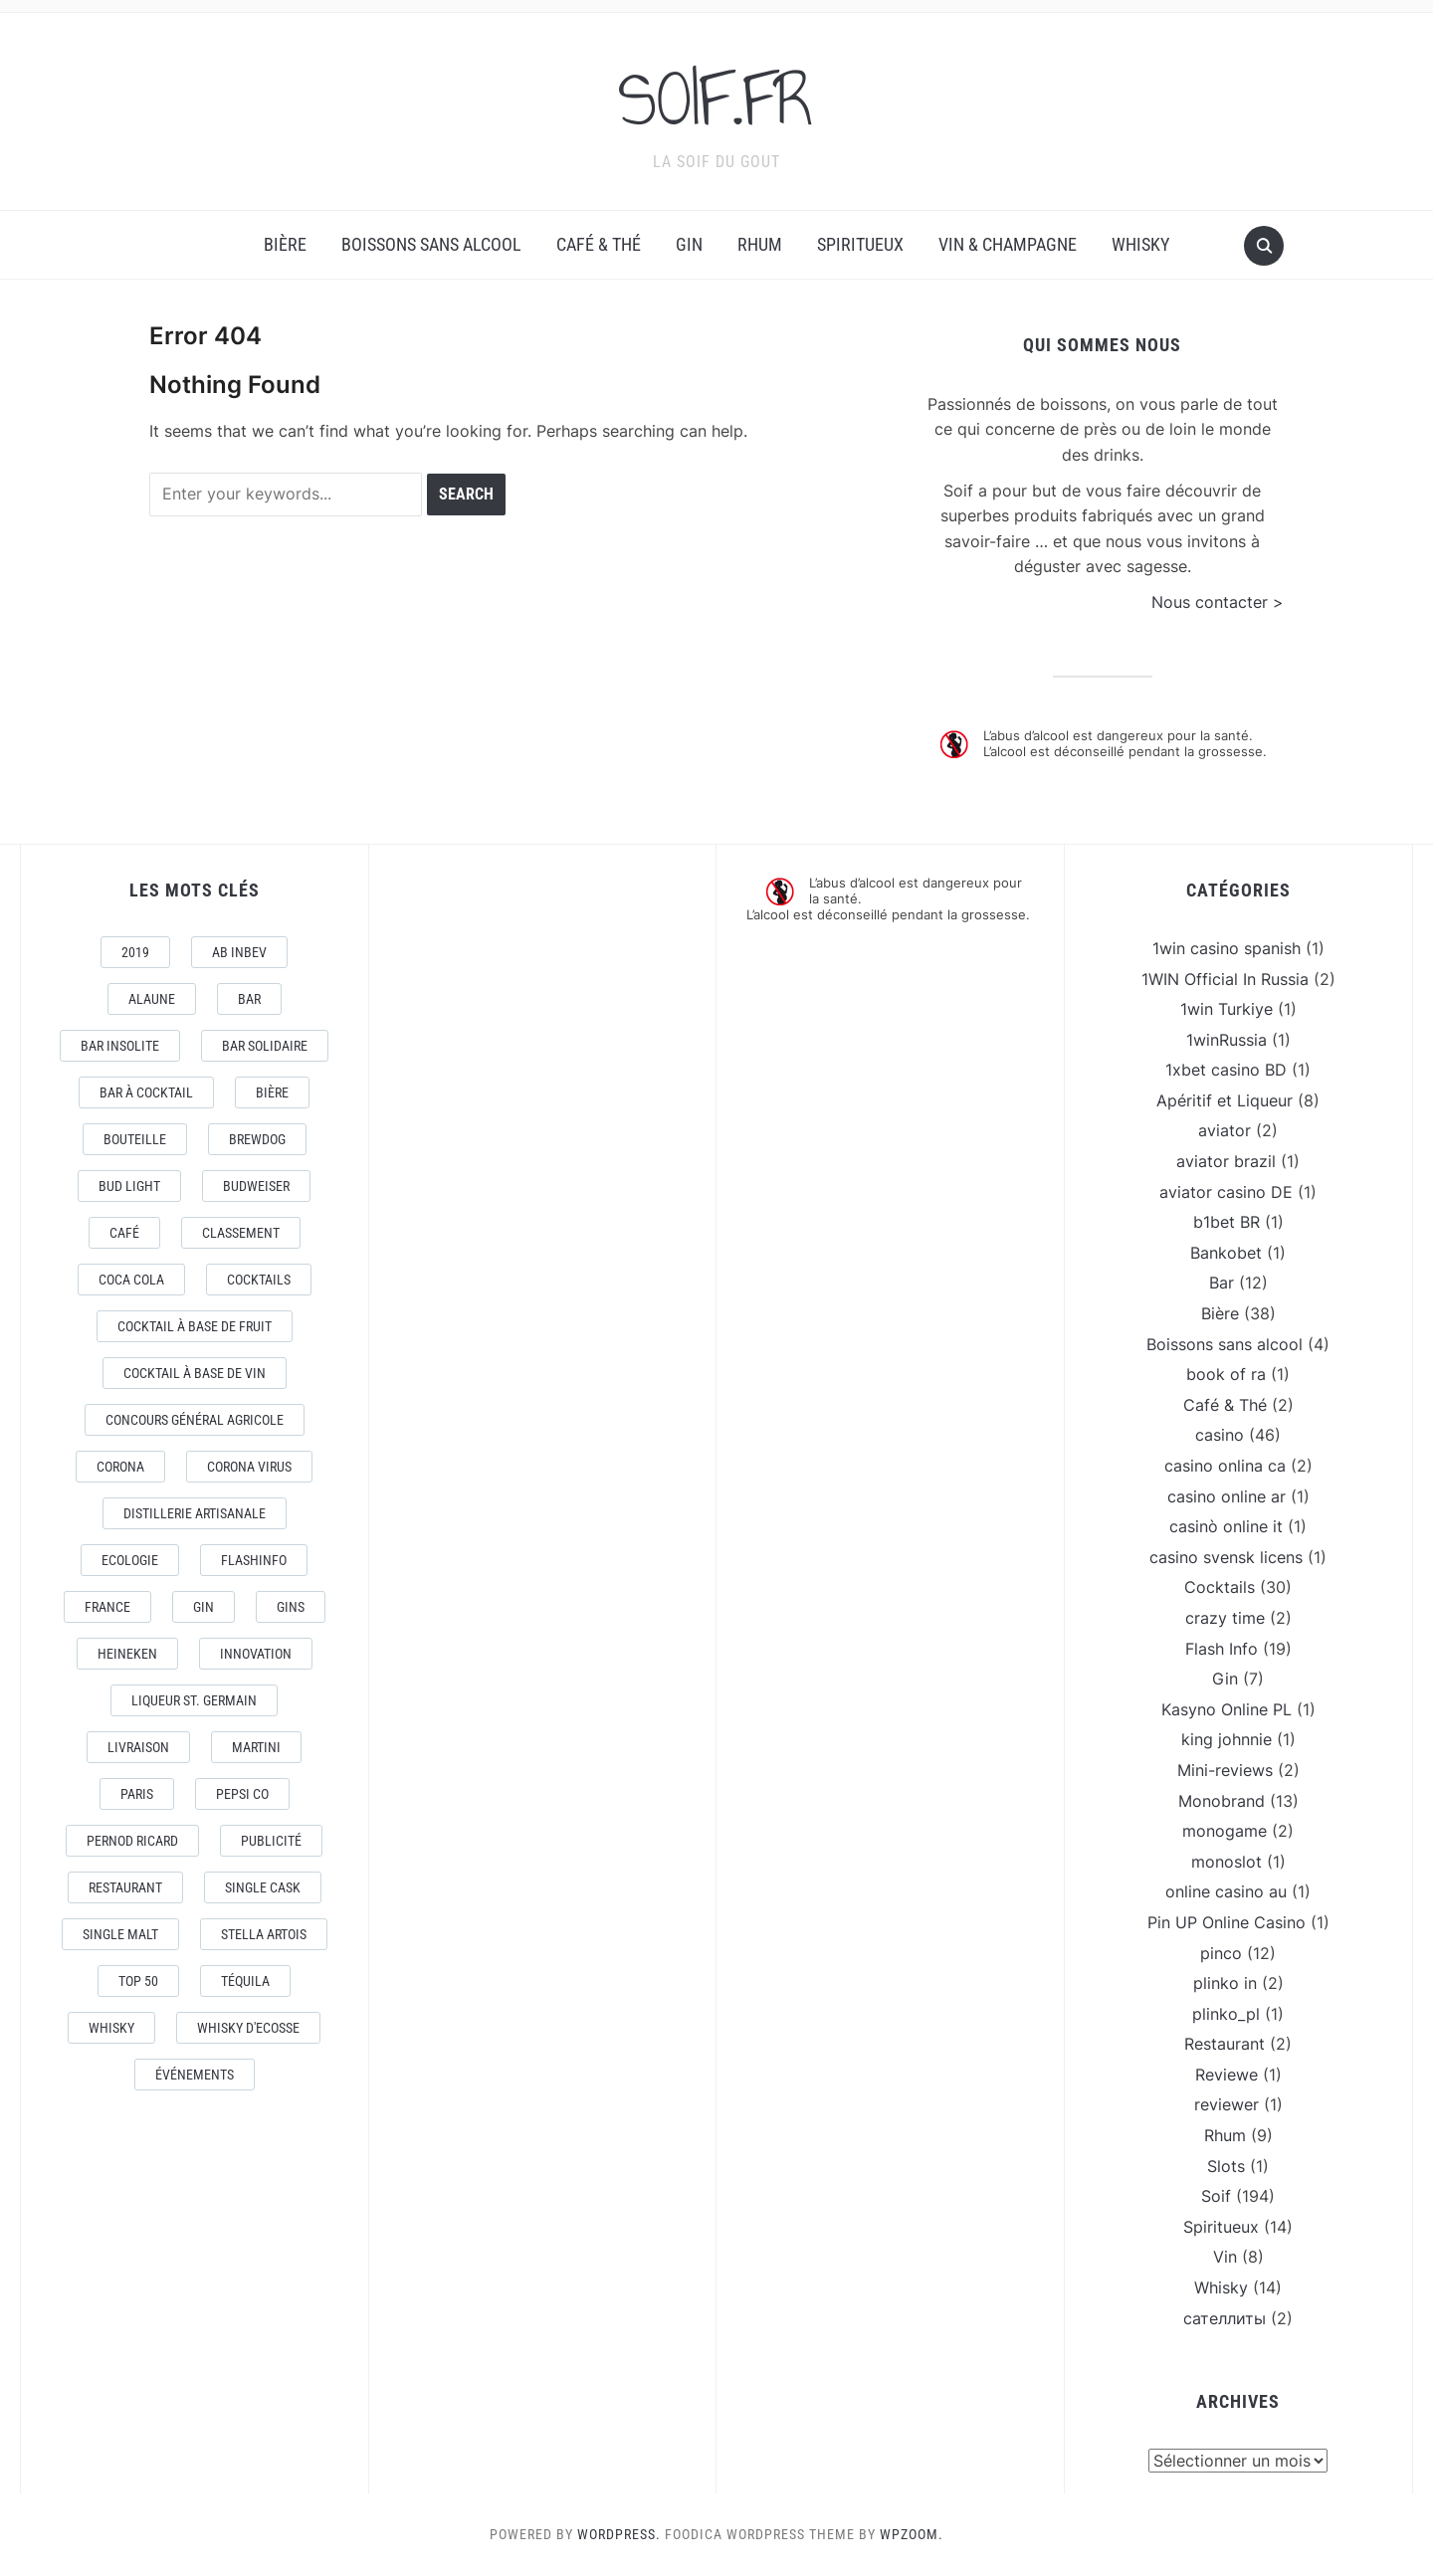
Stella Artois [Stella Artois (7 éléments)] (264, 1934)
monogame (1224, 1831)
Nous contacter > (1217, 602)
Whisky (1140, 244)
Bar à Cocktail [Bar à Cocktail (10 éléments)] (146, 1092)
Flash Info (1221, 1649)
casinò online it (1226, 1526)
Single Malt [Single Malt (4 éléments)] (120, 1934)
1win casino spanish (1226, 948)
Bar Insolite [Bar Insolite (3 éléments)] (120, 1046)
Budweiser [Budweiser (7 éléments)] (256, 1186)
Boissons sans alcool (431, 244)
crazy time (1225, 1618)
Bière (285, 244)
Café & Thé (598, 244)
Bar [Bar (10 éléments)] (249, 999)
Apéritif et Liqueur (1224, 1100)
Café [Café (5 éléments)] (124, 1233)
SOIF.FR (716, 98)
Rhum (759, 244)
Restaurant (1224, 2044)
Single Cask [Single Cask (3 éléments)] (263, 1887)
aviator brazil (1226, 1161)
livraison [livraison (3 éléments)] (138, 1747)
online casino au (1226, 1891)
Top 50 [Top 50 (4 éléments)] (138, 1981)
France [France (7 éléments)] (107, 1607)
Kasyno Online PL (1226, 1709)
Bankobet (1226, 1253)
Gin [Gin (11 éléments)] (203, 1607)
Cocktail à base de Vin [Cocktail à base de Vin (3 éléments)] (194, 1373)
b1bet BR (1226, 1222)
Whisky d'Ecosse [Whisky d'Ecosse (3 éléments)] (248, 2028)
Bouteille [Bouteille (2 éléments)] (134, 1139)
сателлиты (1224, 2318)
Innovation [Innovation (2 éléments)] (256, 1654)
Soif (1216, 2196)
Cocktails (1219, 1587)
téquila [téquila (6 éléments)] (245, 1981)
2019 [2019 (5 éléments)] (135, 952)
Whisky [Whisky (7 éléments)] (111, 2028)
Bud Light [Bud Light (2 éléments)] (129, 1186)
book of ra (1226, 1374)
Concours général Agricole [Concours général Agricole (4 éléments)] (194, 1420)
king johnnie (1226, 1739)
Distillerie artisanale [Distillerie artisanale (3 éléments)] (194, 1513)
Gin (689, 244)
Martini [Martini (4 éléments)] (256, 1747)
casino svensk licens (1226, 1557)
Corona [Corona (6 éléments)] (120, 1467)
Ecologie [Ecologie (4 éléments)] (130, 1560)
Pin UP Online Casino (1226, 1922)
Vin (1225, 2257)
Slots (1226, 2166)
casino (1219, 1435)
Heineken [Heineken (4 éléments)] (127, 1654)
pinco (1221, 1953)
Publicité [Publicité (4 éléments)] (271, 1841)
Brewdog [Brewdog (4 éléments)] (257, 1139)
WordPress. (619, 2534)
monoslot (1226, 1862)
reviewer (1226, 2104)
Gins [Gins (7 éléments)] (291, 1607)
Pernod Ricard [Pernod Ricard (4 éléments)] (132, 1841)
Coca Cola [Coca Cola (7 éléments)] (131, 1280)
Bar (1221, 1282)
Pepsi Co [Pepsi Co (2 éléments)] (242, 1794)
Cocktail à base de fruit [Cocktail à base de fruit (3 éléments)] (194, 1326)
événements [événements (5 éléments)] (194, 2074)
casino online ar (1226, 1496)
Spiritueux (860, 244)
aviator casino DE (1226, 1192)
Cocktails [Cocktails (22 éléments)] (259, 1280)
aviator (1224, 1130)
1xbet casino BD (1226, 1070)
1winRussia (1226, 1040)
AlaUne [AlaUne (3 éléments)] (151, 999)
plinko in (1225, 1983)
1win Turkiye (1226, 1009)
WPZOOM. (911, 2534)
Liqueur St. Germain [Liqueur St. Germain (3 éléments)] (194, 1700)
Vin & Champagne (1007, 244)
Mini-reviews (1225, 1770)
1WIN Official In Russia (1225, 979)
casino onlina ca (1225, 1466)
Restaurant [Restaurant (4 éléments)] (125, 1887)
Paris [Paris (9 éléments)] (136, 1794)
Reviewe (1226, 2074)
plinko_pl (1226, 2014)
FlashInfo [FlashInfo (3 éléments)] (254, 1560)
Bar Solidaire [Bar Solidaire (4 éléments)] (264, 1046)
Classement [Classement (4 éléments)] (241, 1233)
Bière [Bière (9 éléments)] (272, 1092)
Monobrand (1221, 1801)
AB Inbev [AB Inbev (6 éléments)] (239, 952)
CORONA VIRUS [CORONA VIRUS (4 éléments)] (249, 1467)
